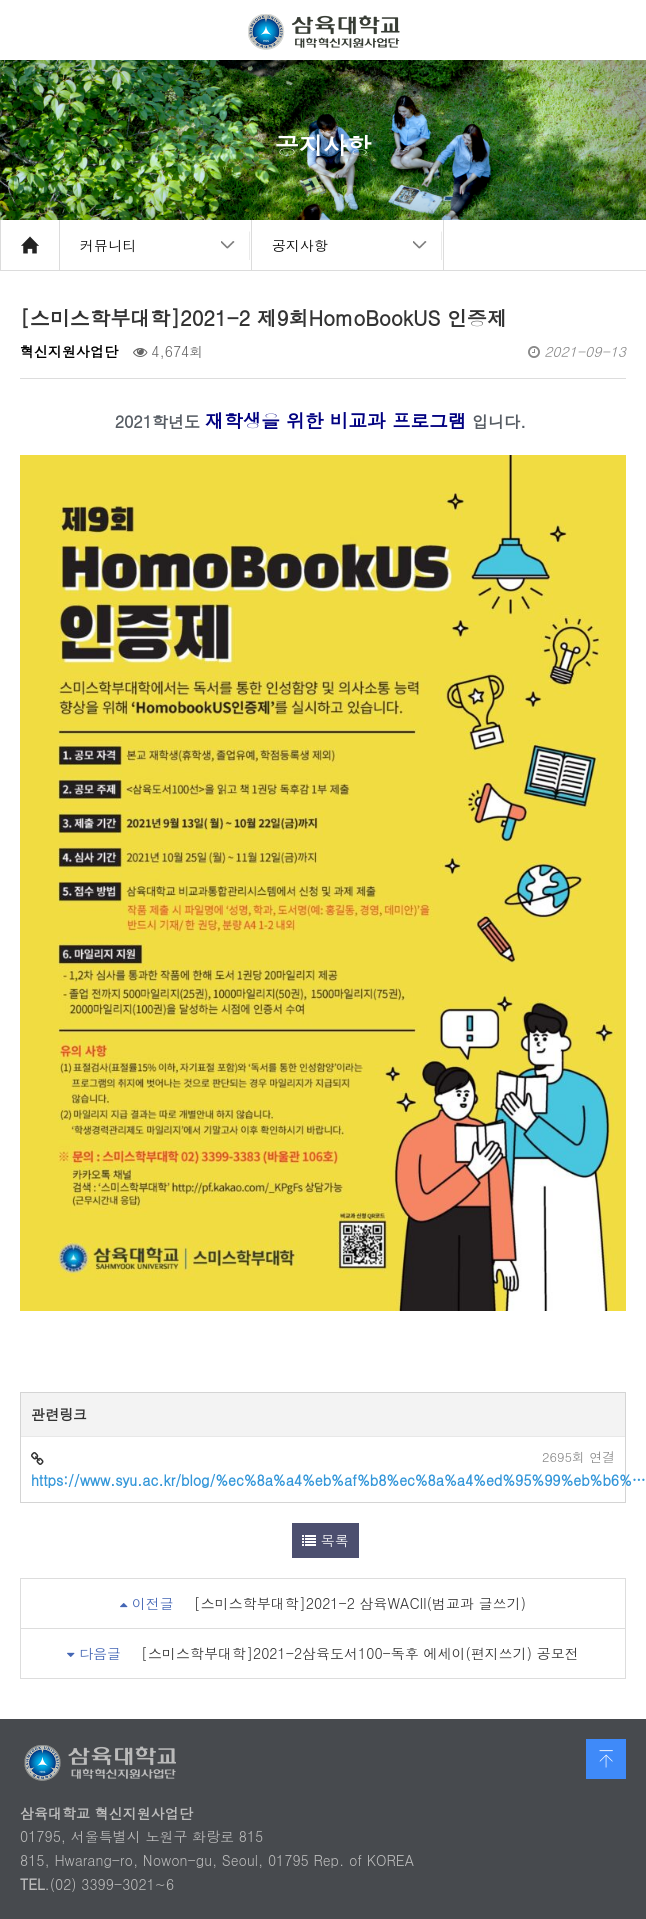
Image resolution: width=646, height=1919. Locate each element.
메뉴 (616, 30)
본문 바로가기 (0, 0)
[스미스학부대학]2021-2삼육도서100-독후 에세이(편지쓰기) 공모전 (360, 1653)
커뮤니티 (108, 245)
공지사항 (300, 245)
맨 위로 (606, 1759)
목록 (325, 1540)
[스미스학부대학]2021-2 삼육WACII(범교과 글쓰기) (360, 1603)
